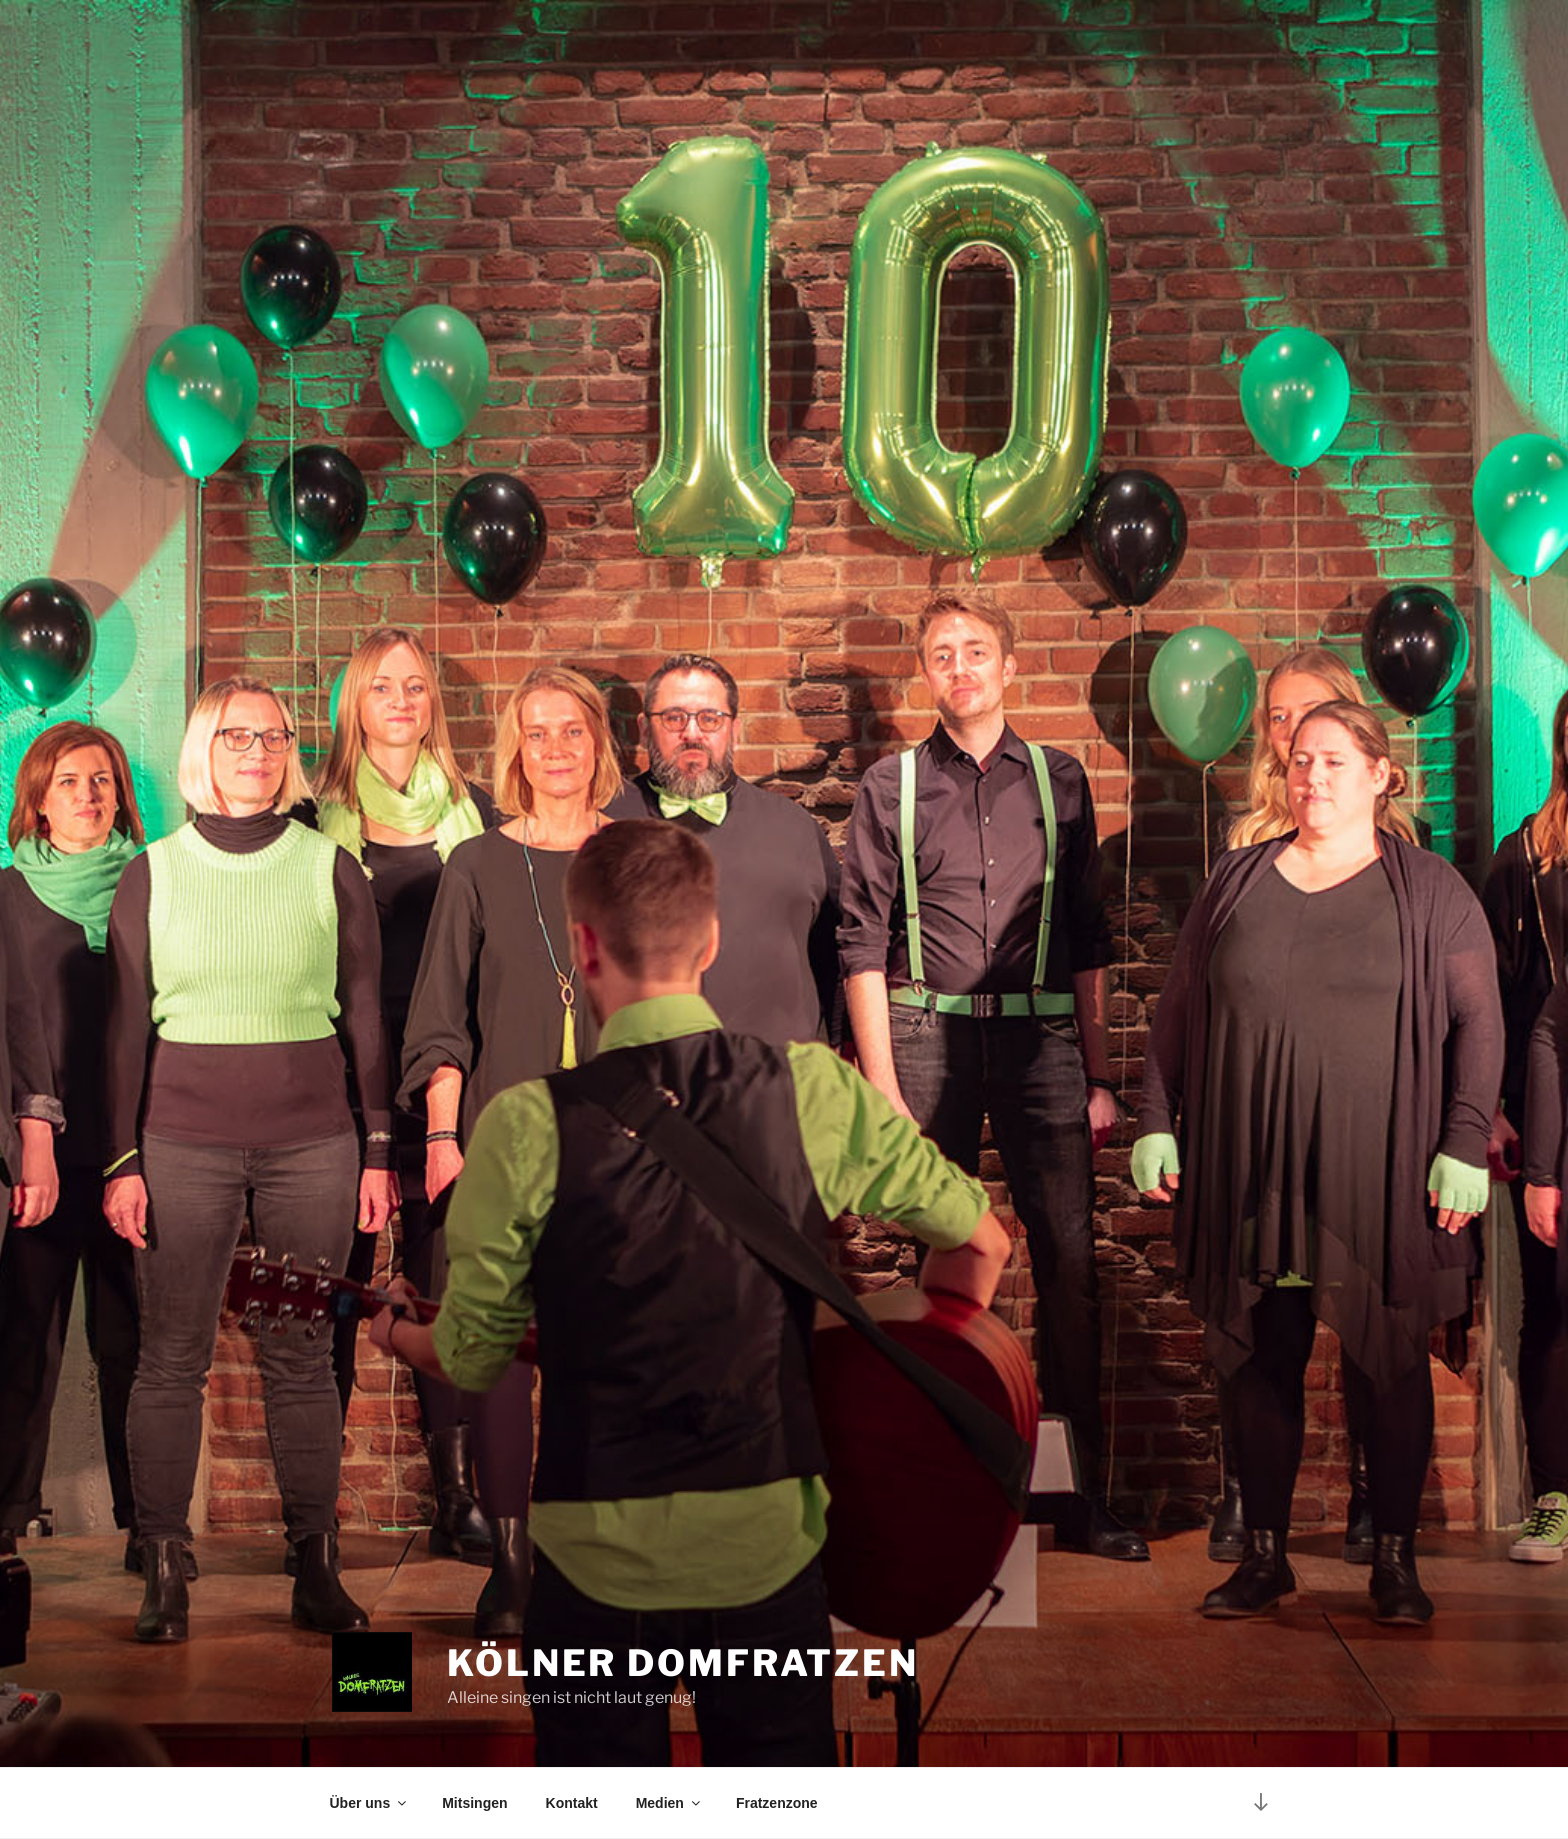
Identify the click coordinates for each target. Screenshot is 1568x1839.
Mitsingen (474, 1803)
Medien (669, 1803)
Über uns (370, 1803)
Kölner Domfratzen (683, 1663)
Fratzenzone (777, 1803)
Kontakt (572, 1803)
